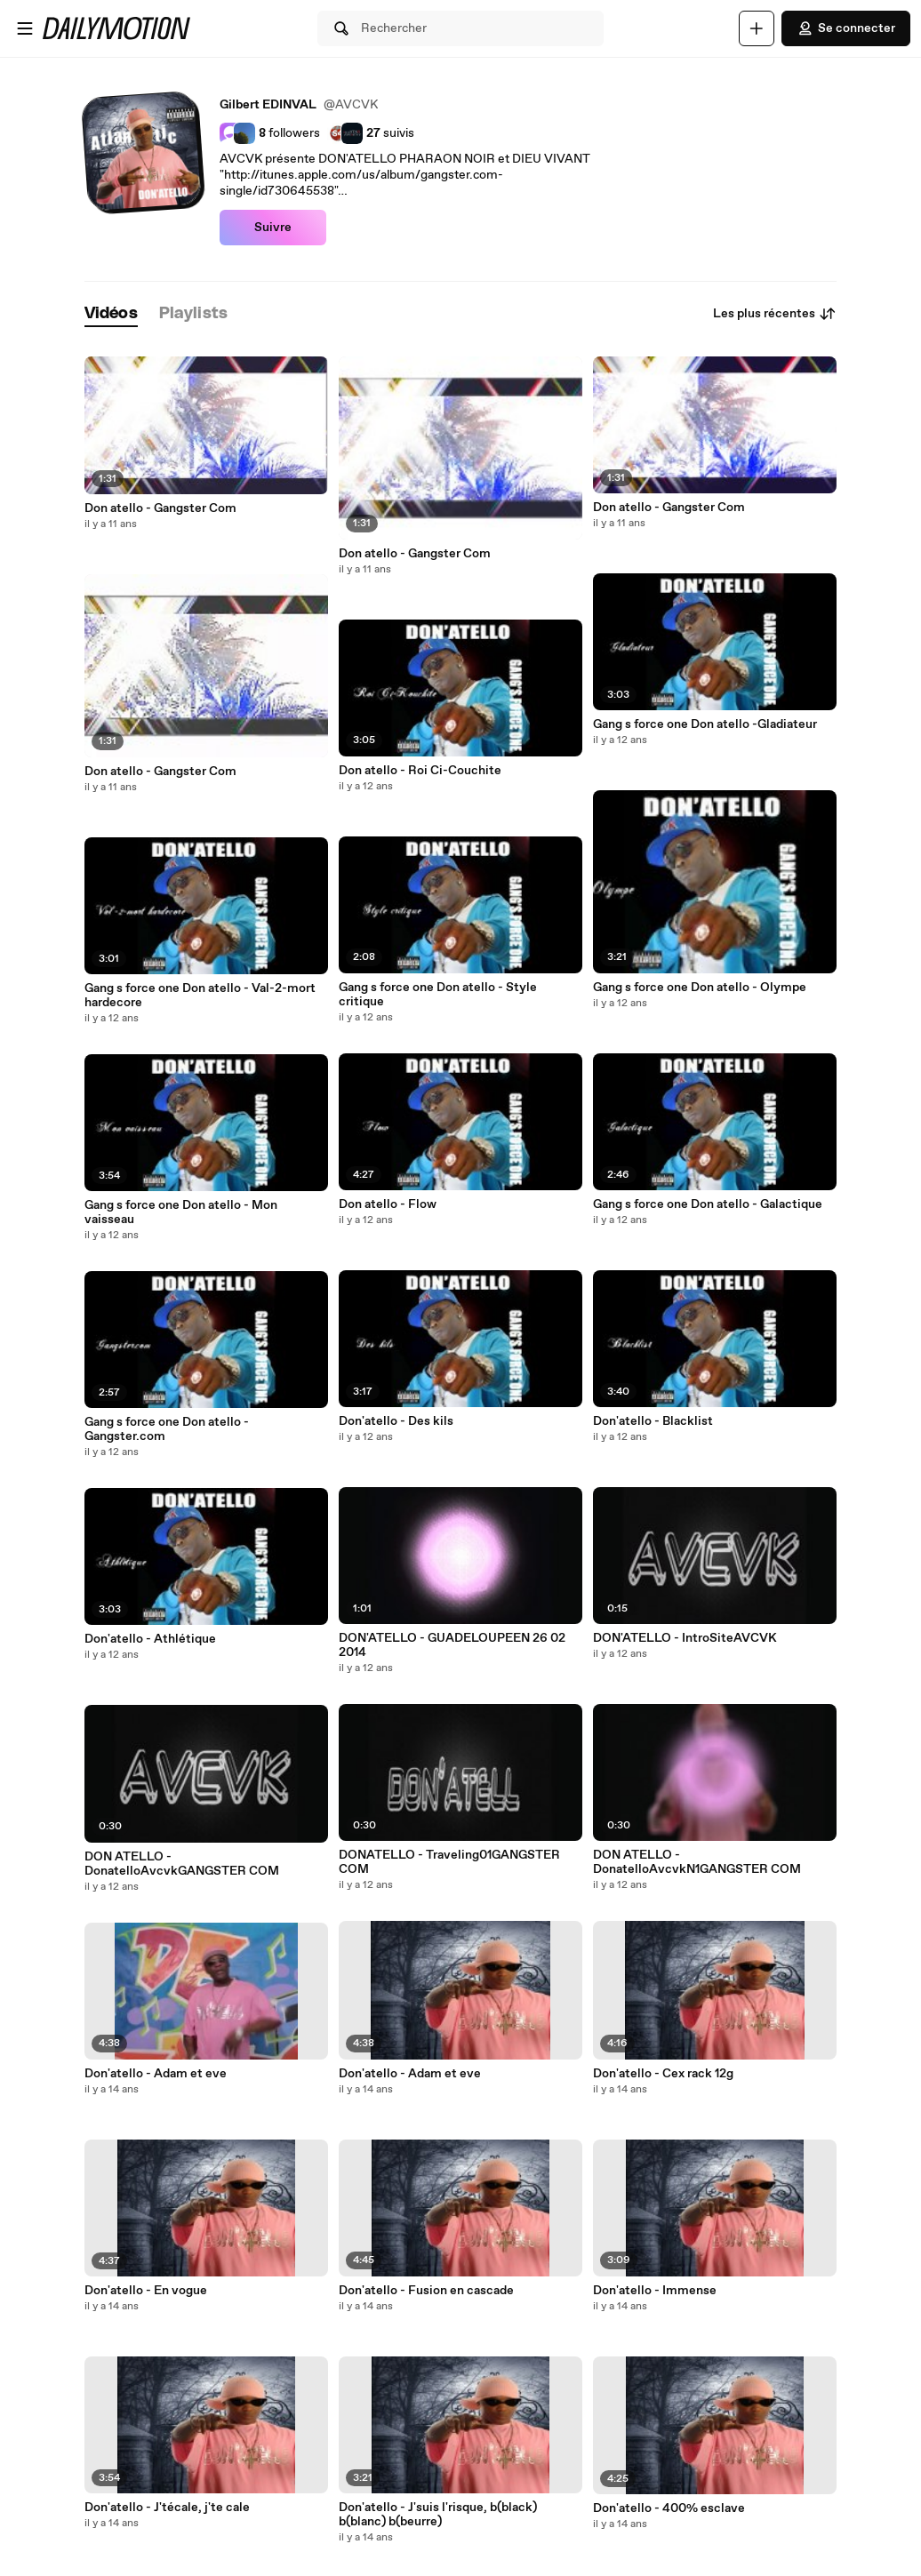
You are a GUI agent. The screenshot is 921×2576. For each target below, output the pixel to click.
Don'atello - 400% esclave (669, 2508)
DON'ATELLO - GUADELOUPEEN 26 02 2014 (452, 1645)
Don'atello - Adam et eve (155, 2074)
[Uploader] (756, 28)
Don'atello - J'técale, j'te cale (167, 2507)
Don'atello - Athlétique (150, 1639)
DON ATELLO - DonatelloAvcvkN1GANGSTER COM (697, 1862)
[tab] (111, 314)
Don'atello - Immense (655, 2291)
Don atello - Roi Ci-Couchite (420, 771)
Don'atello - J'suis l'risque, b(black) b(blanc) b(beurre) (438, 2514)
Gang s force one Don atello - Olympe (699, 987)
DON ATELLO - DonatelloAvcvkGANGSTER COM (181, 1864)
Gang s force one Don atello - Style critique (438, 994)
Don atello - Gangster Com (160, 508)
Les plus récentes (775, 314)
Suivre (273, 228)
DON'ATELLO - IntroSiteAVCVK (685, 1638)
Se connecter (846, 28)
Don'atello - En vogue (145, 2291)
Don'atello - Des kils (396, 1421)
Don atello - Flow (387, 1204)
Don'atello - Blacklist (653, 1421)
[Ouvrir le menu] (25, 28)
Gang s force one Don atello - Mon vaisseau (180, 1212)
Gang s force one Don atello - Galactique (707, 1204)
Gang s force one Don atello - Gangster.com (166, 1429)
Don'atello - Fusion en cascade (426, 2291)
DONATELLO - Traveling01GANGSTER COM (449, 1862)
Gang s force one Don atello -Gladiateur (705, 724)
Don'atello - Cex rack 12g (663, 2074)
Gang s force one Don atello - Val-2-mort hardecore (200, 995)
